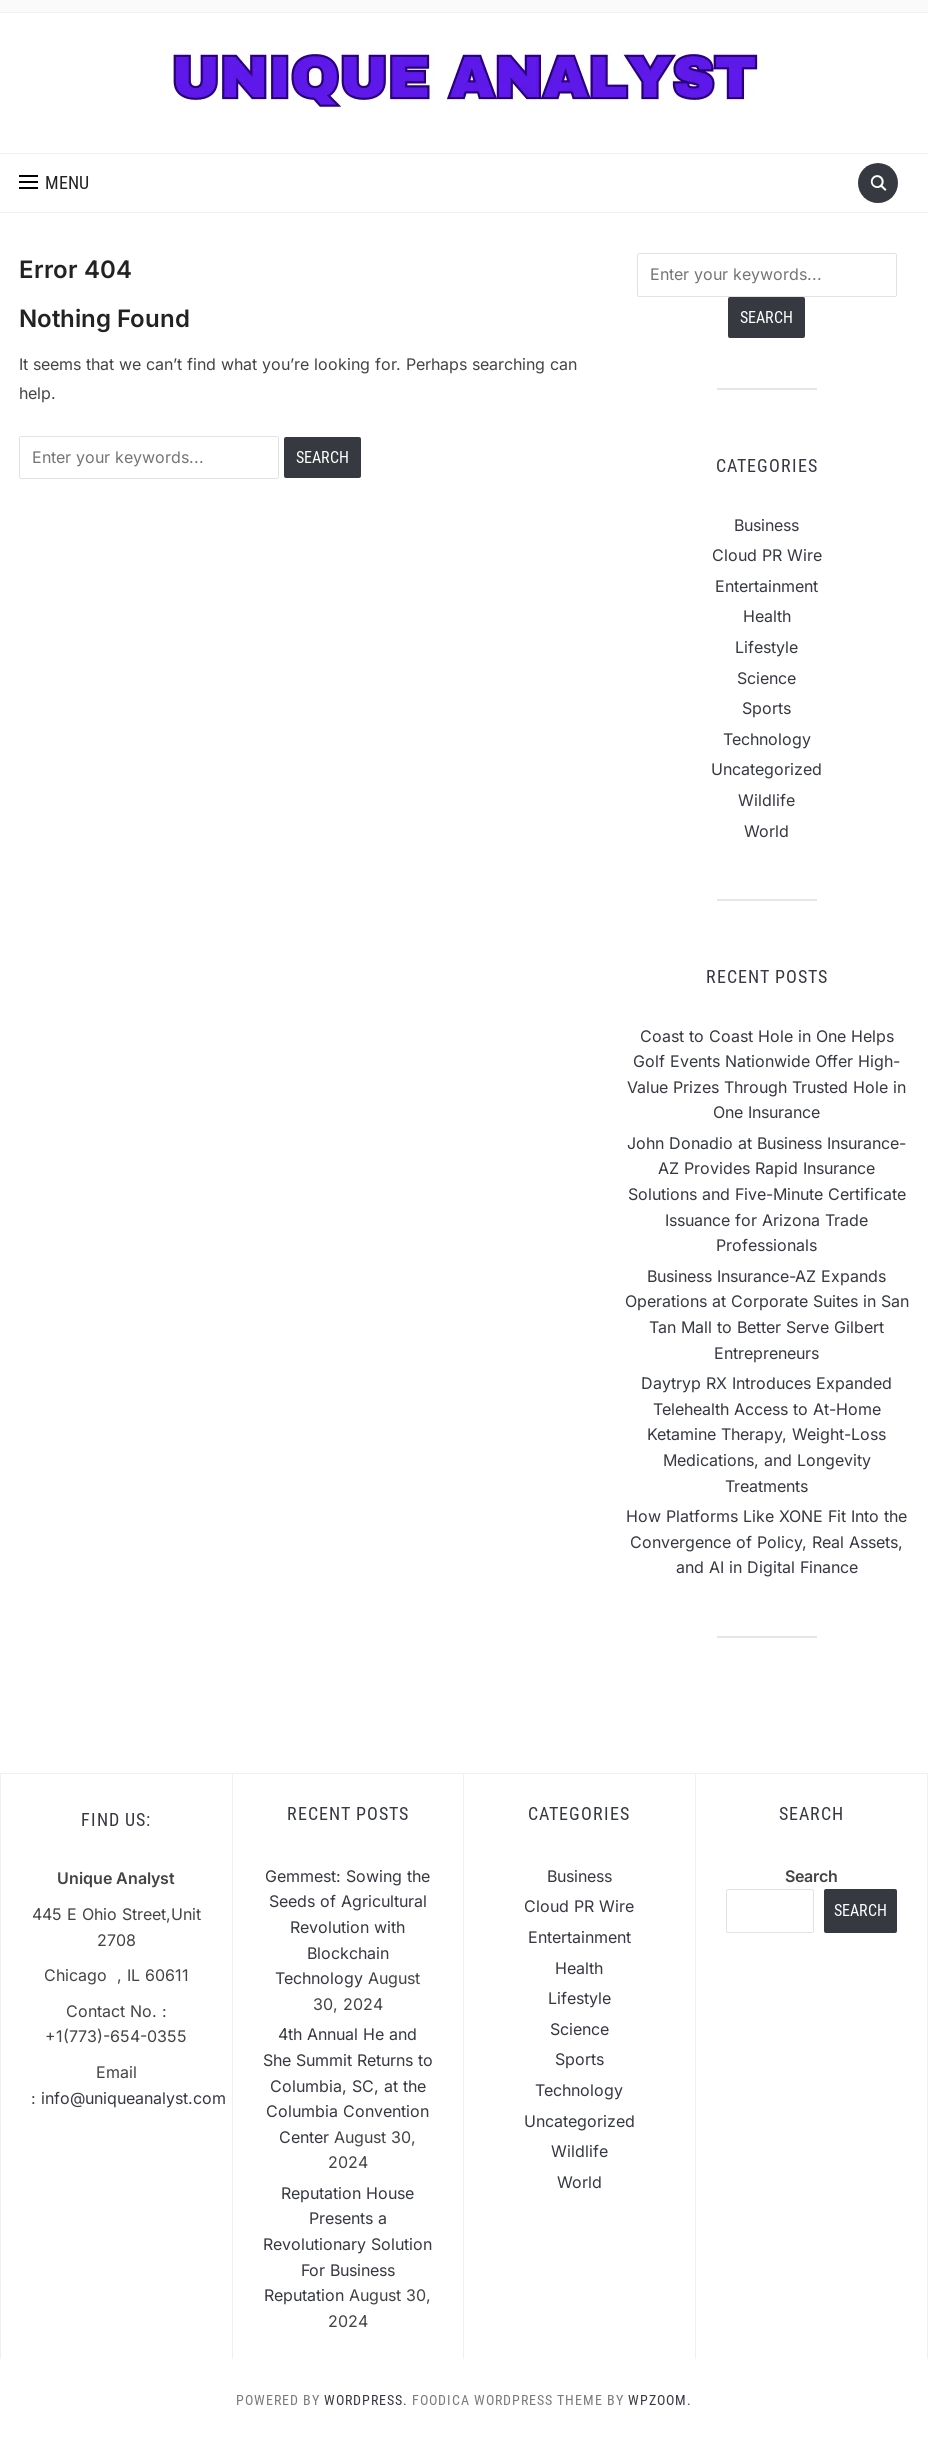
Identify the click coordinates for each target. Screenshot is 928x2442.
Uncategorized (766, 769)
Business (766, 525)
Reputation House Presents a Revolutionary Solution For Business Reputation (347, 2244)
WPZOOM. (660, 2400)
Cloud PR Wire (767, 555)
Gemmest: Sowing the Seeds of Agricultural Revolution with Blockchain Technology (347, 1927)
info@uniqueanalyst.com (133, 2098)
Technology (767, 739)
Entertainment (766, 586)
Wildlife (766, 800)
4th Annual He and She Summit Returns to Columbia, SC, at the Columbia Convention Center (348, 2085)
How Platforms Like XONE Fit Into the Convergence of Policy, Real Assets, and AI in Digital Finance (766, 1541)
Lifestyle (766, 647)
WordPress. (366, 2400)
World (766, 831)
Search (811, 1876)
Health (767, 616)
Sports (766, 708)
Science (766, 678)
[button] (54, 183)
